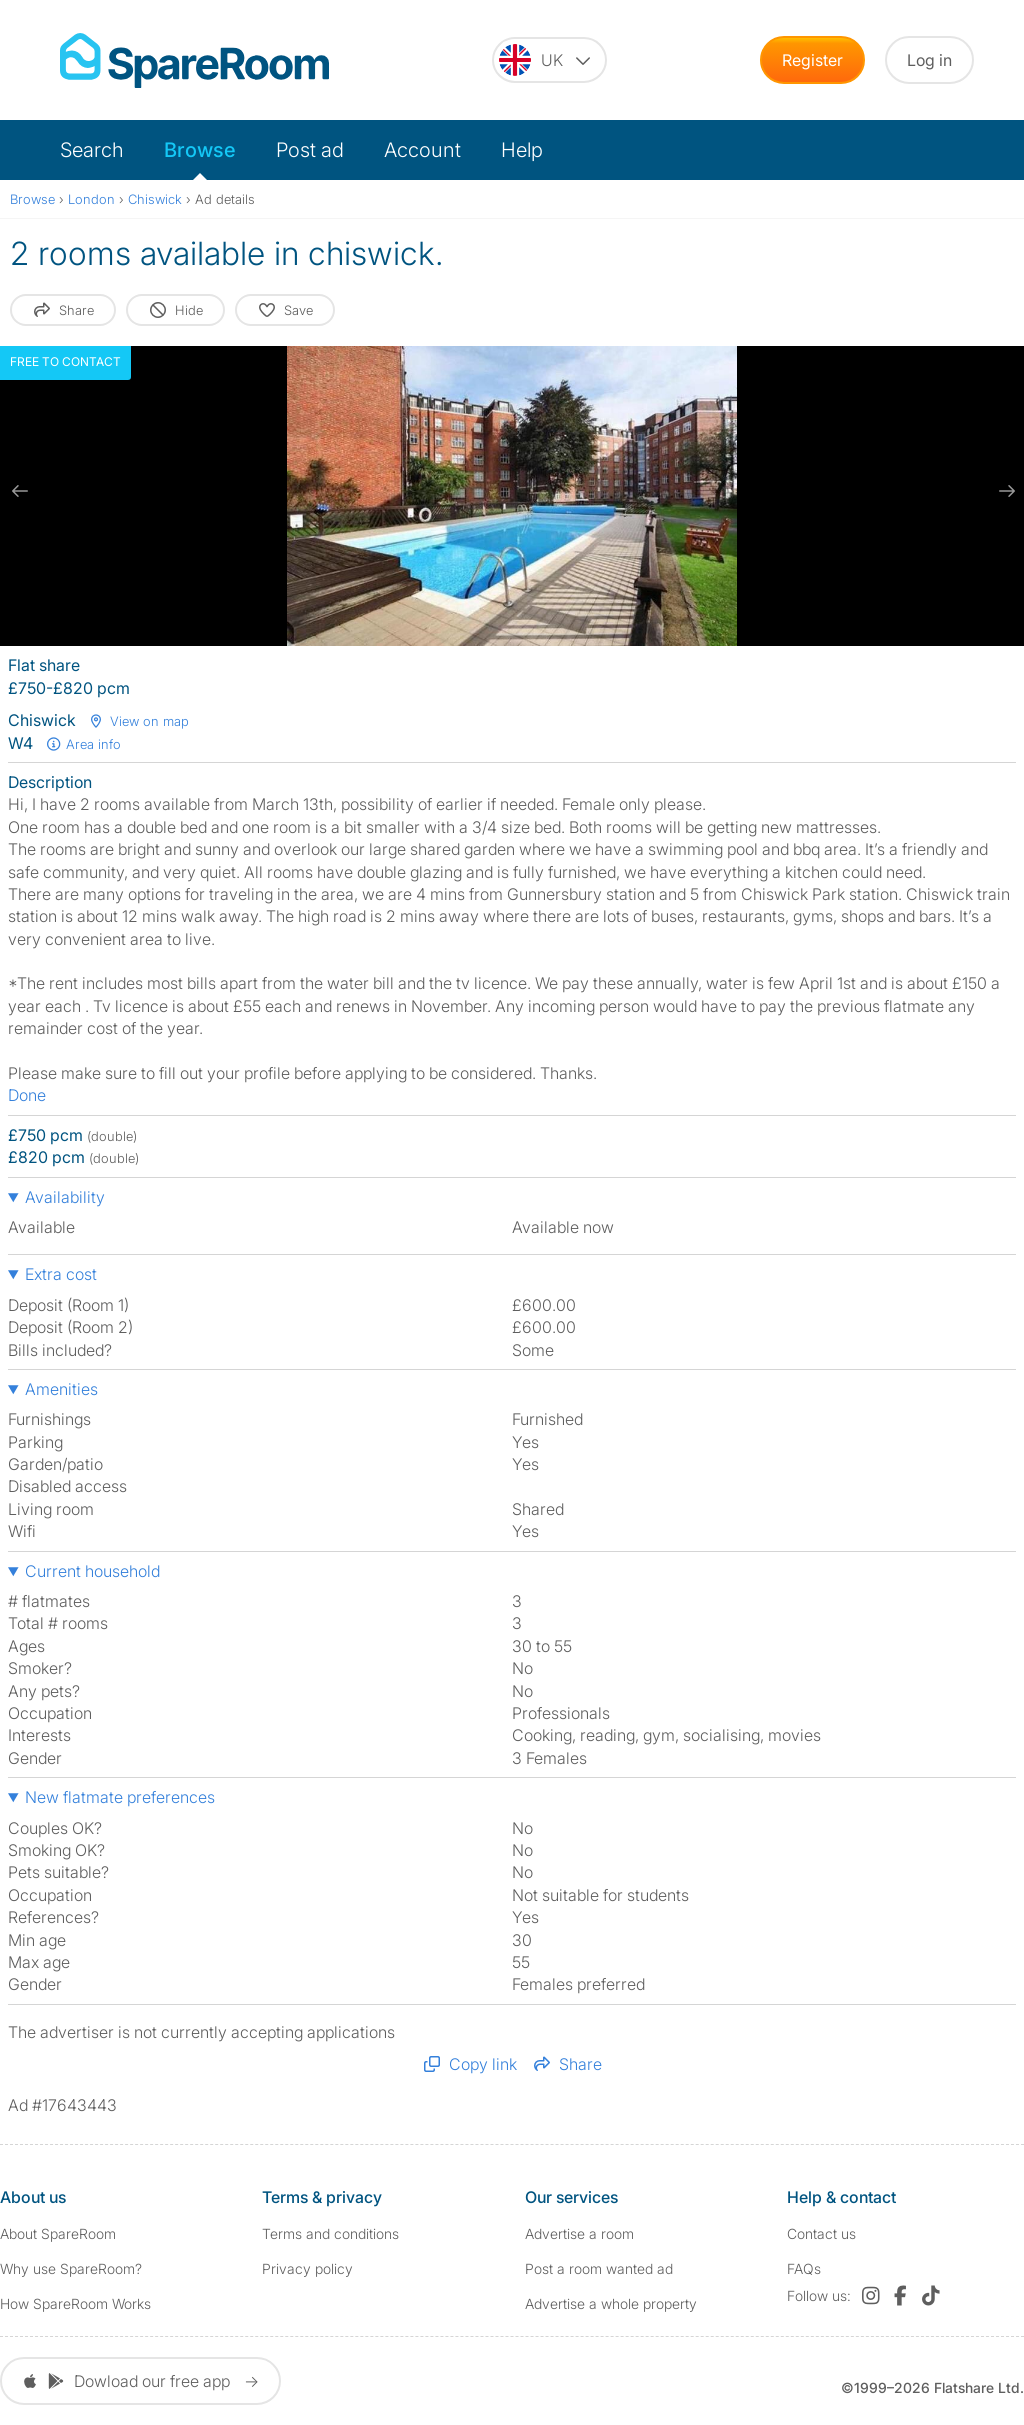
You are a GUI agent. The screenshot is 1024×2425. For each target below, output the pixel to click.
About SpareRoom (58, 2233)
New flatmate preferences (120, 1797)
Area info (83, 744)
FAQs (804, 2268)
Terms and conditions (330, 2233)
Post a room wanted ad (599, 2268)
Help (522, 150)
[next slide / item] (1004, 491)
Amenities (61, 1389)
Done (27, 1095)
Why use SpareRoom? (71, 2268)
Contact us (821, 2233)
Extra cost (61, 1274)
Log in (929, 60)
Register (812, 60)
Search (92, 150)
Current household (92, 1571)
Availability (65, 1197)
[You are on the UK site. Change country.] (549, 60)
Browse (200, 150)
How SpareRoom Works (75, 2303)
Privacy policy (307, 2268)
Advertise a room (579, 2233)
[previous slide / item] (20, 491)
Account (422, 150)
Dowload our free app (140, 2381)
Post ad (310, 150)
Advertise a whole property (611, 2303)
